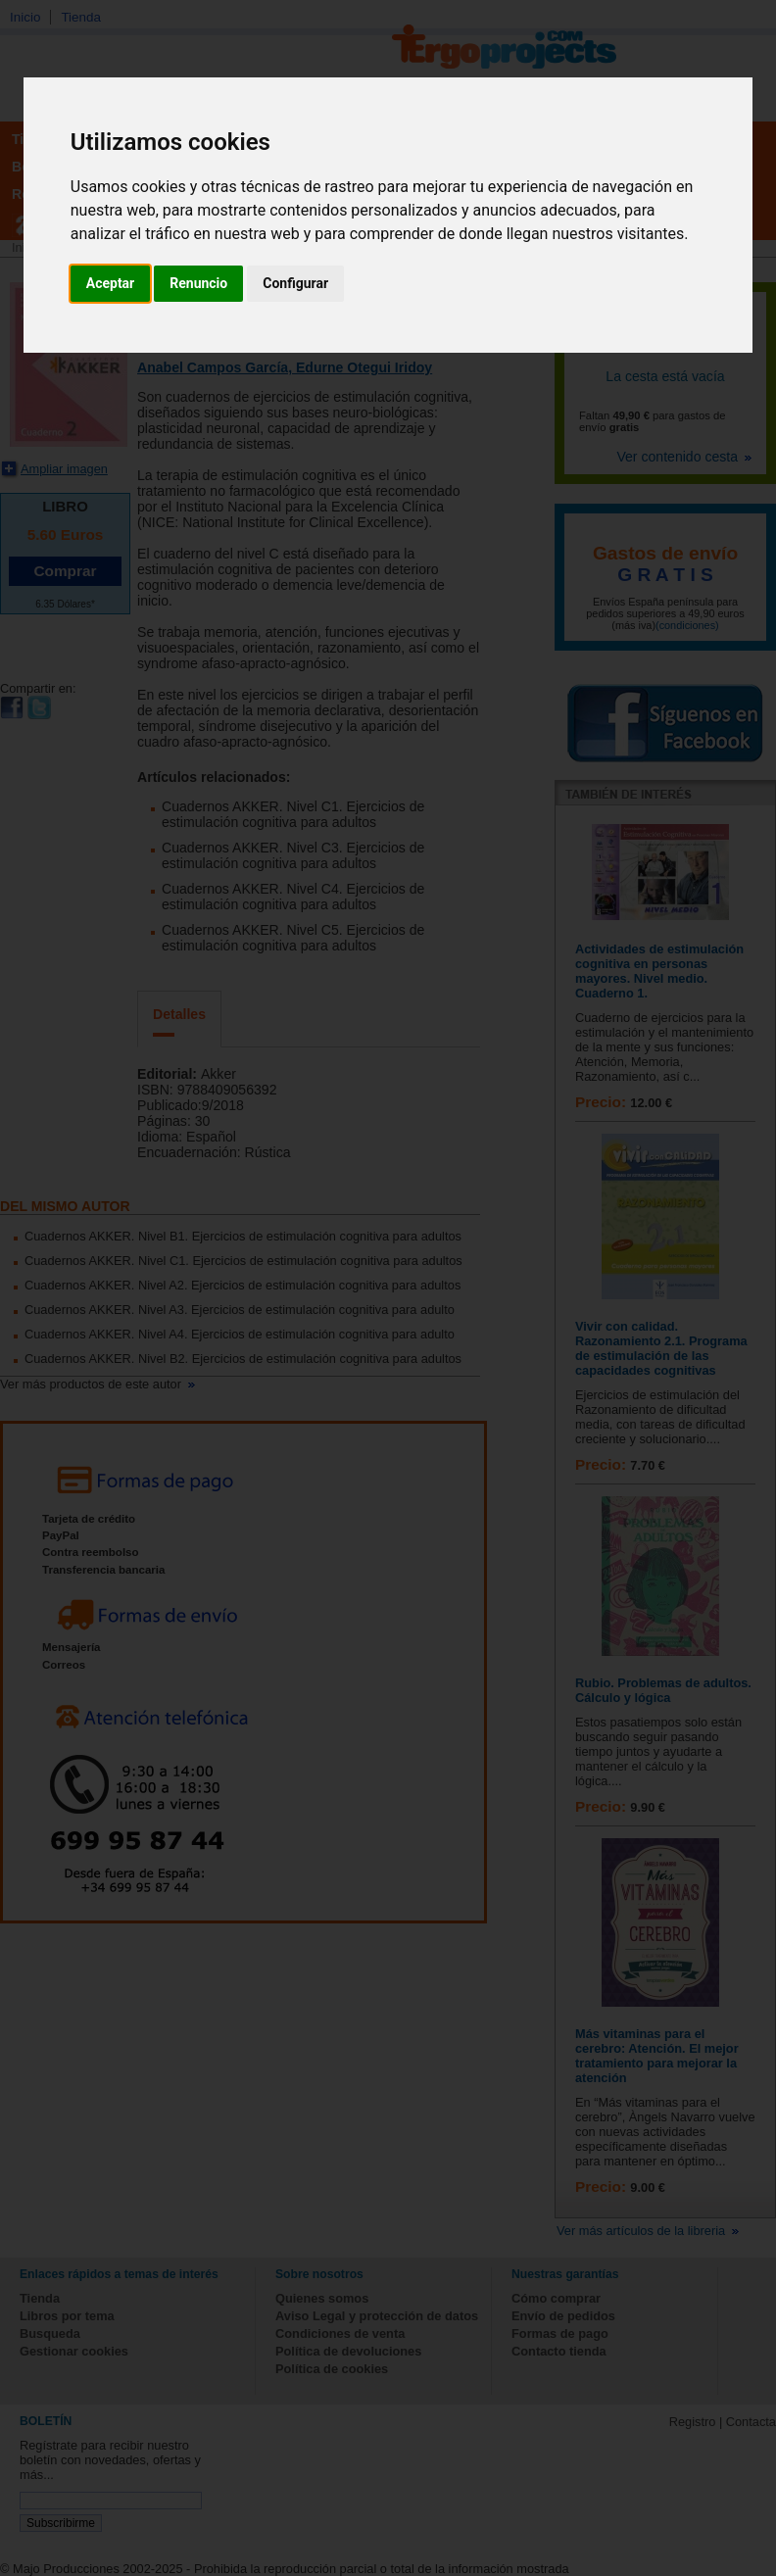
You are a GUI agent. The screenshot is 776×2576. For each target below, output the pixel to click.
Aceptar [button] (110, 283)
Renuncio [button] (198, 283)
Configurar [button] (295, 283)
